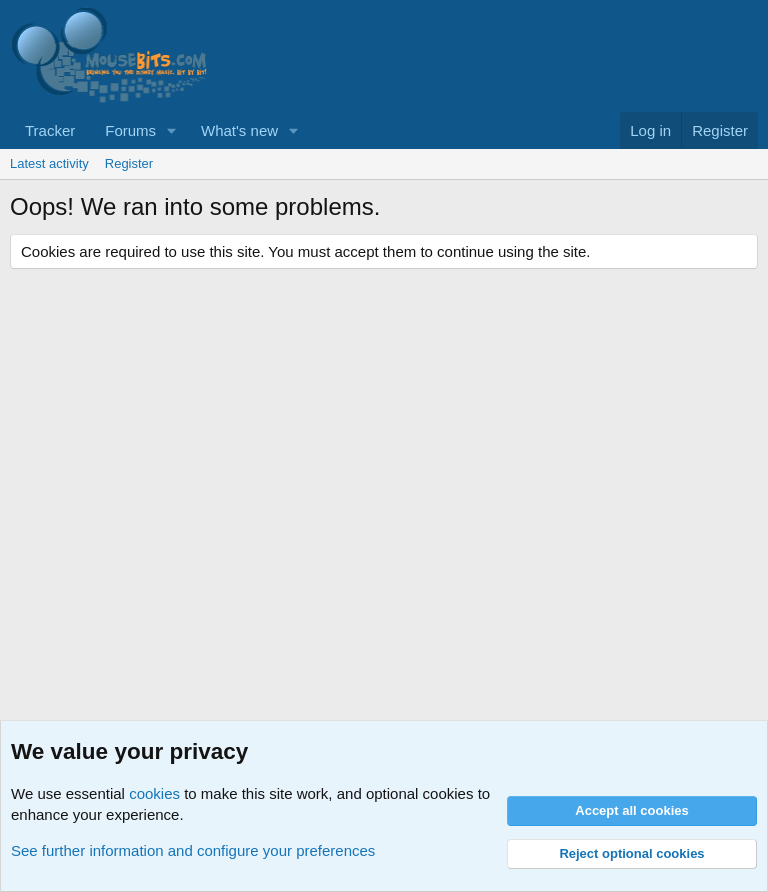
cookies (154, 793)
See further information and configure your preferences (193, 850)
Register (129, 163)
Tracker (50, 130)
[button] (172, 130)
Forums (130, 130)
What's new (239, 130)
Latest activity (49, 163)
